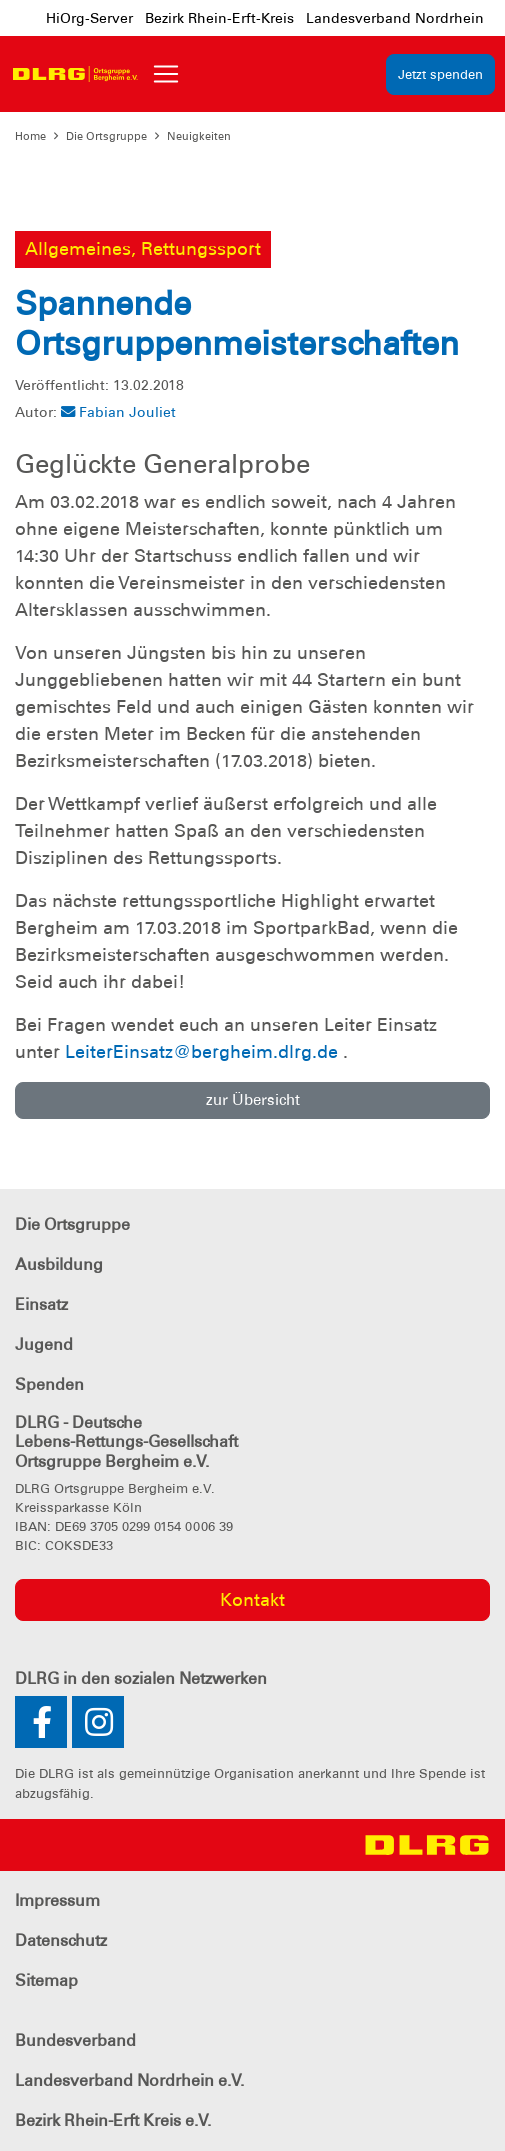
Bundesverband (75, 2040)
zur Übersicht (253, 1100)
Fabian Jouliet (118, 412)
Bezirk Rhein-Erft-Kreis (219, 18)
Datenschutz (61, 1940)
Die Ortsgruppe (106, 136)
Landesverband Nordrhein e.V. (129, 2080)
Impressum (57, 1900)
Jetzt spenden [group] (440, 74)
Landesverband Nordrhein (395, 18)
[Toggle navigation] (166, 74)
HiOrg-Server (89, 18)
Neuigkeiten (199, 136)
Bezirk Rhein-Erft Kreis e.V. (113, 2120)
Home (30, 136)
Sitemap (46, 1980)
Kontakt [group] (252, 1600)
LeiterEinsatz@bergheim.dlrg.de (201, 1052)
